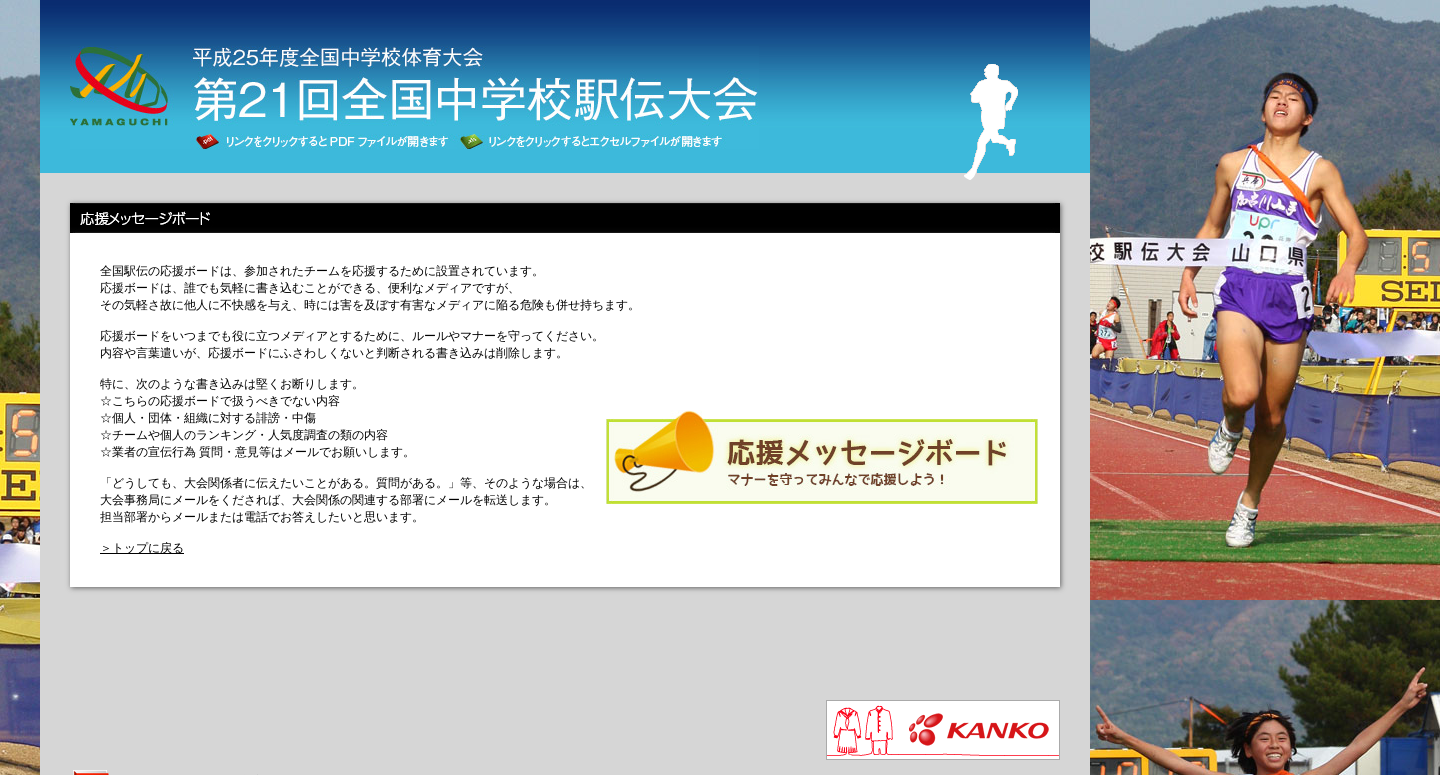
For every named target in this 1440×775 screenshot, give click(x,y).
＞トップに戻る (142, 548)
